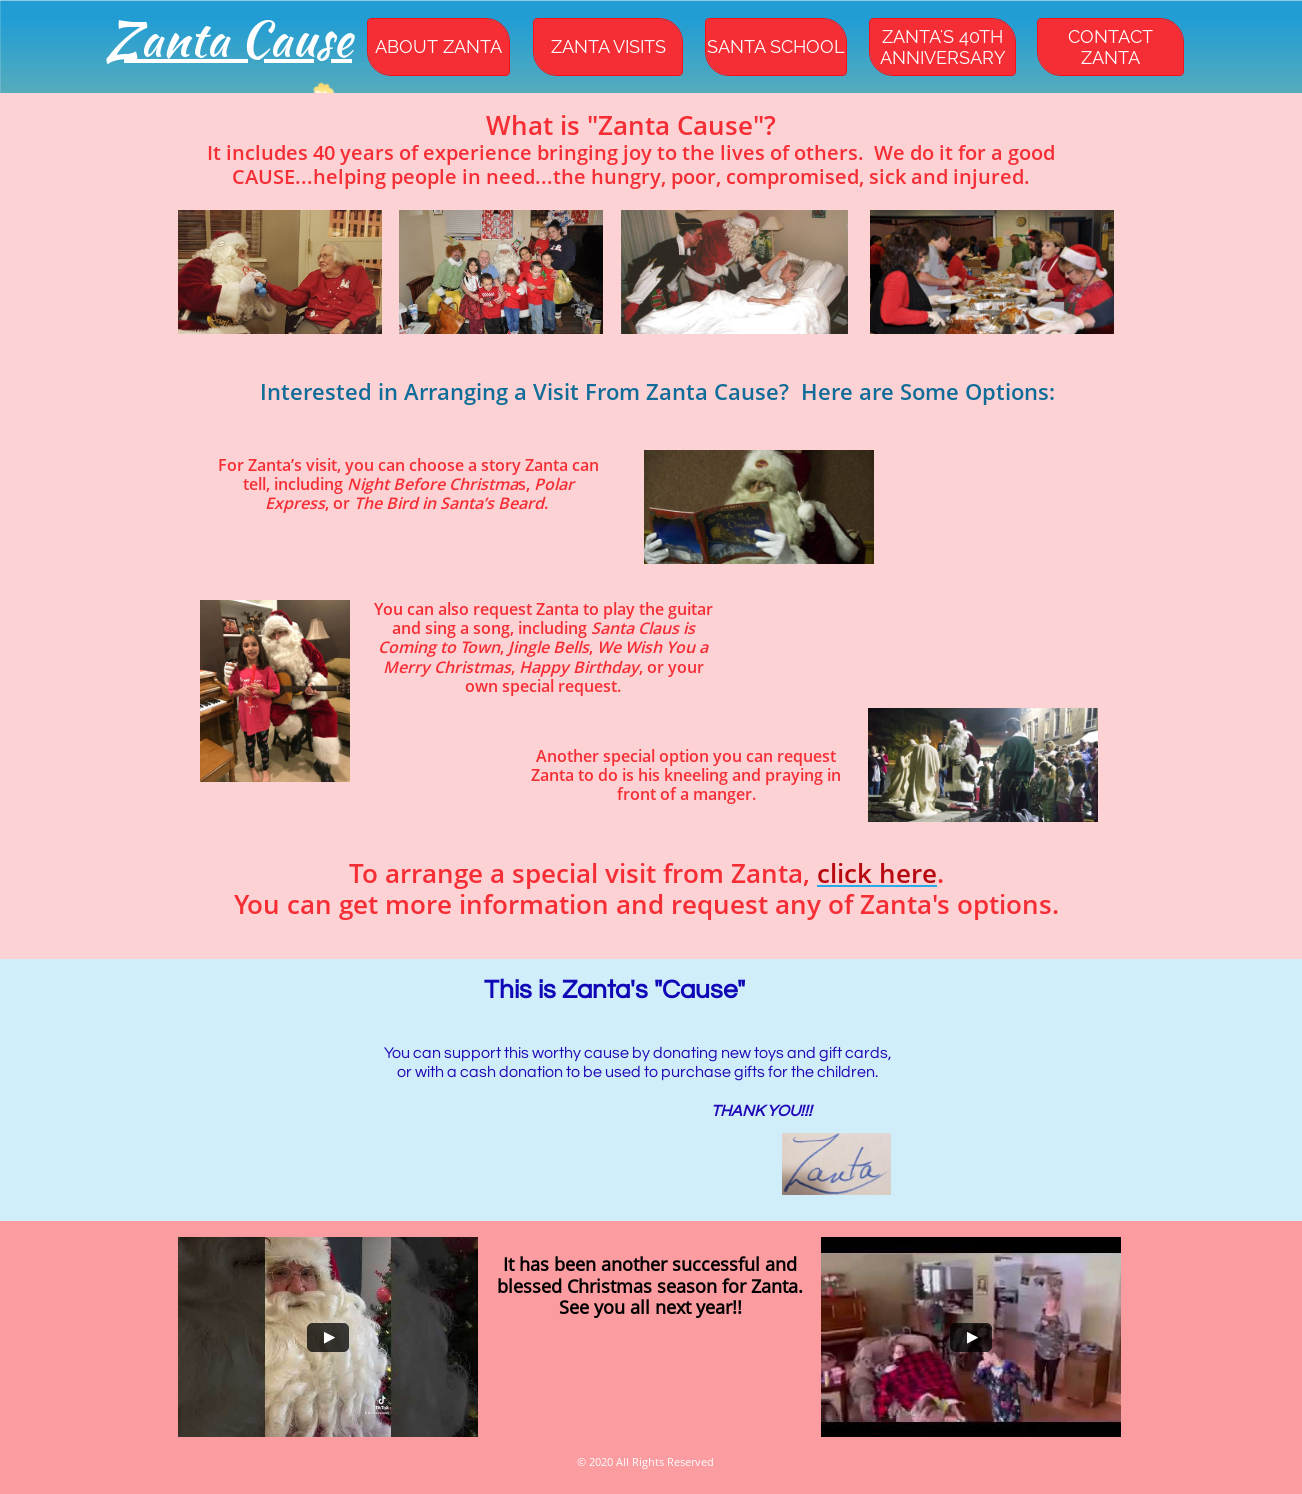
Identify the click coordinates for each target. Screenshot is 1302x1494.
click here (877, 873)
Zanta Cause (229, 39)
